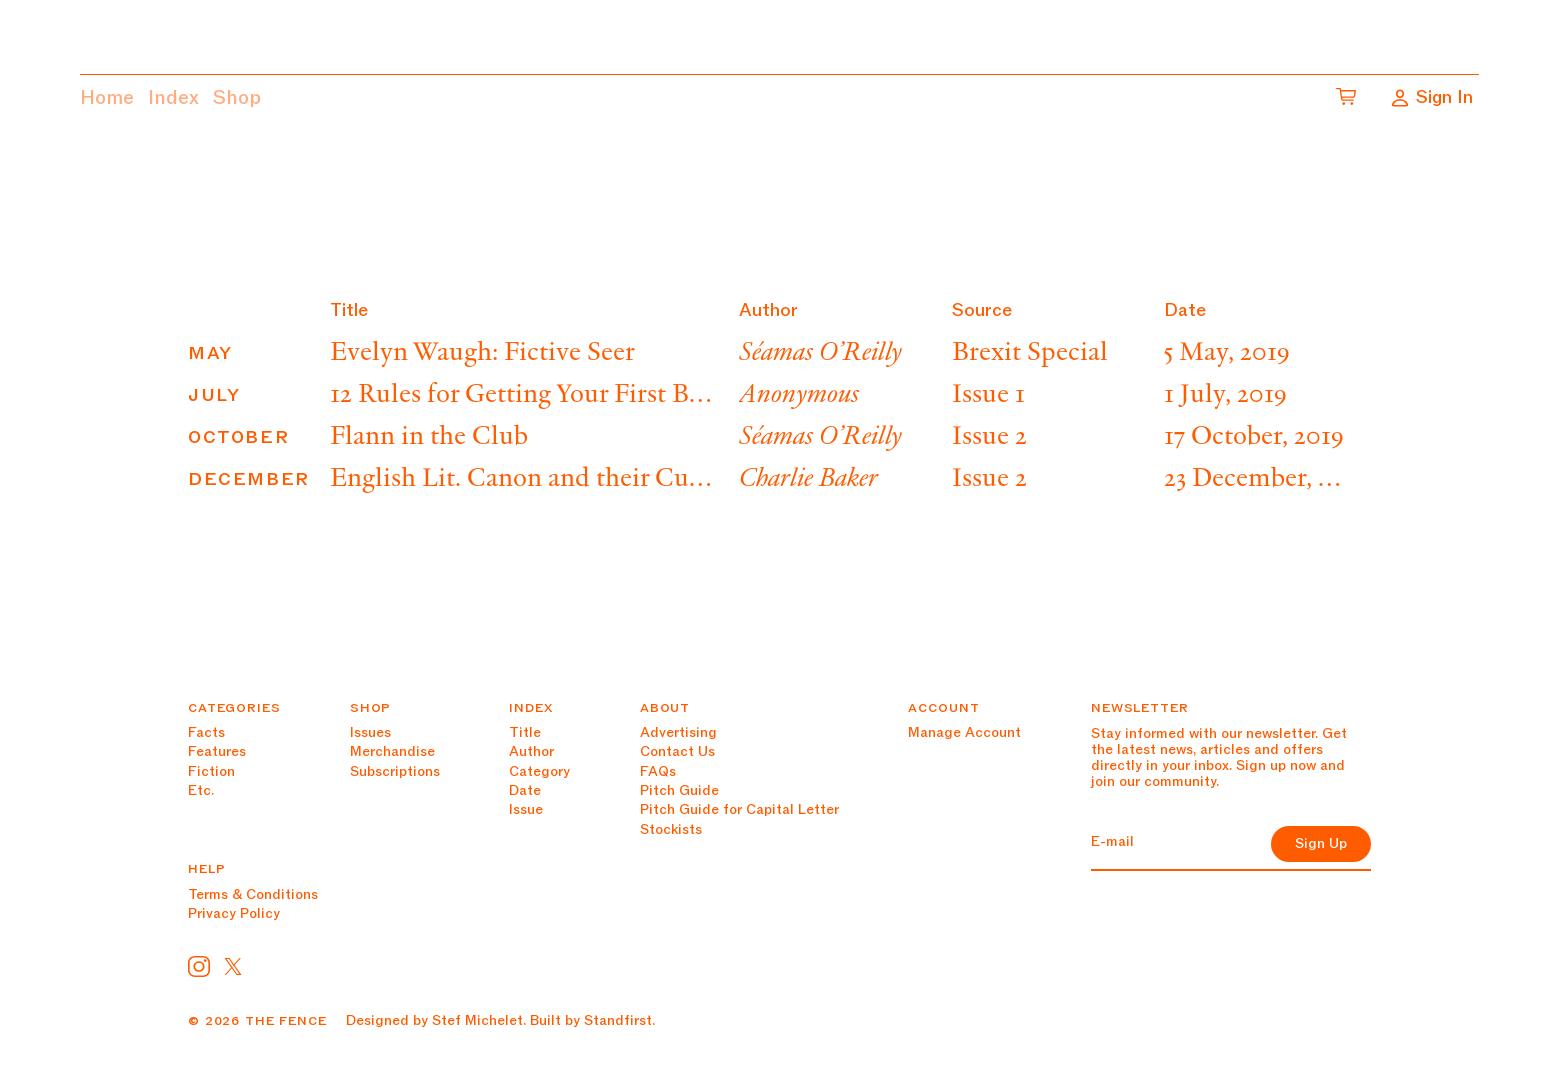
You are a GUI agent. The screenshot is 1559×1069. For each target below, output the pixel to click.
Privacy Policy (234, 913)
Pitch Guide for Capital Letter (739, 809)
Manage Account (964, 732)
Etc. (201, 790)
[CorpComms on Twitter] (233, 966)
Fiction (211, 771)
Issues (370, 732)
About (665, 707)
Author (531, 751)
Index (173, 98)
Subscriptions (395, 771)
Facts (206, 732)
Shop (237, 98)
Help (206, 868)
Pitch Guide (679, 790)
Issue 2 (989, 438)
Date (525, 790)
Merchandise (392, 751)
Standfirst (618, 1020)
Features (217, 751)
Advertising (678, 732)
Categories (234, 707)
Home (107, 98)
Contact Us (677, 751)
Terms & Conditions (253, 894)
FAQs (658, 771)
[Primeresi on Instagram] (199, 966)
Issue (526, 809)
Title (525, 732)
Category (539, 771)
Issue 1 (988, 396)
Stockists (671, 829)
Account (943, 707)
